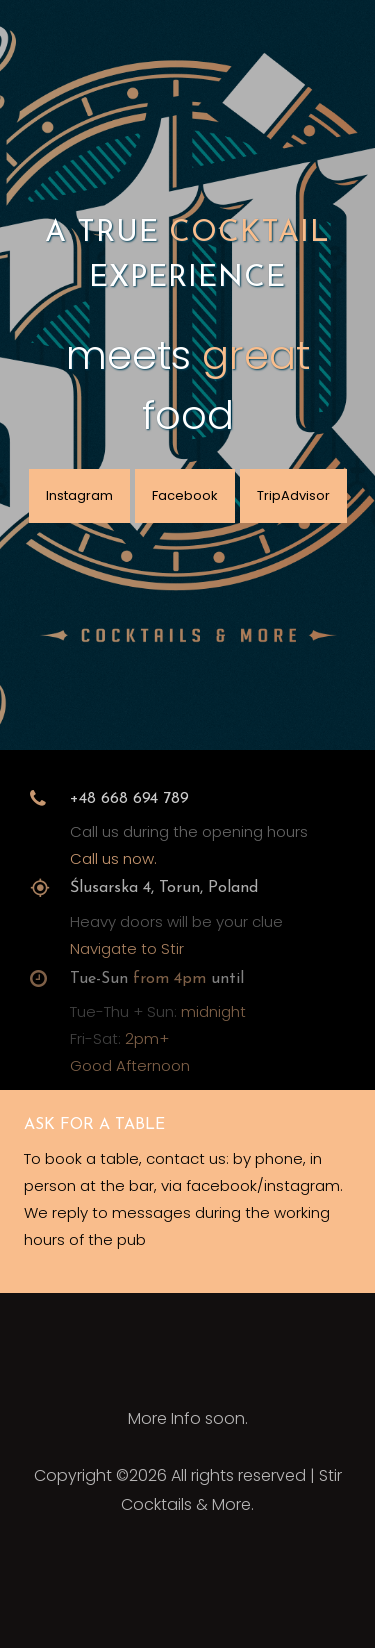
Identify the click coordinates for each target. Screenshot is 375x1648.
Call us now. (113, 865)
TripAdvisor (293, 495)
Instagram (79, 495)
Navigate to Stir (127, 957)
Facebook (185, 495)
